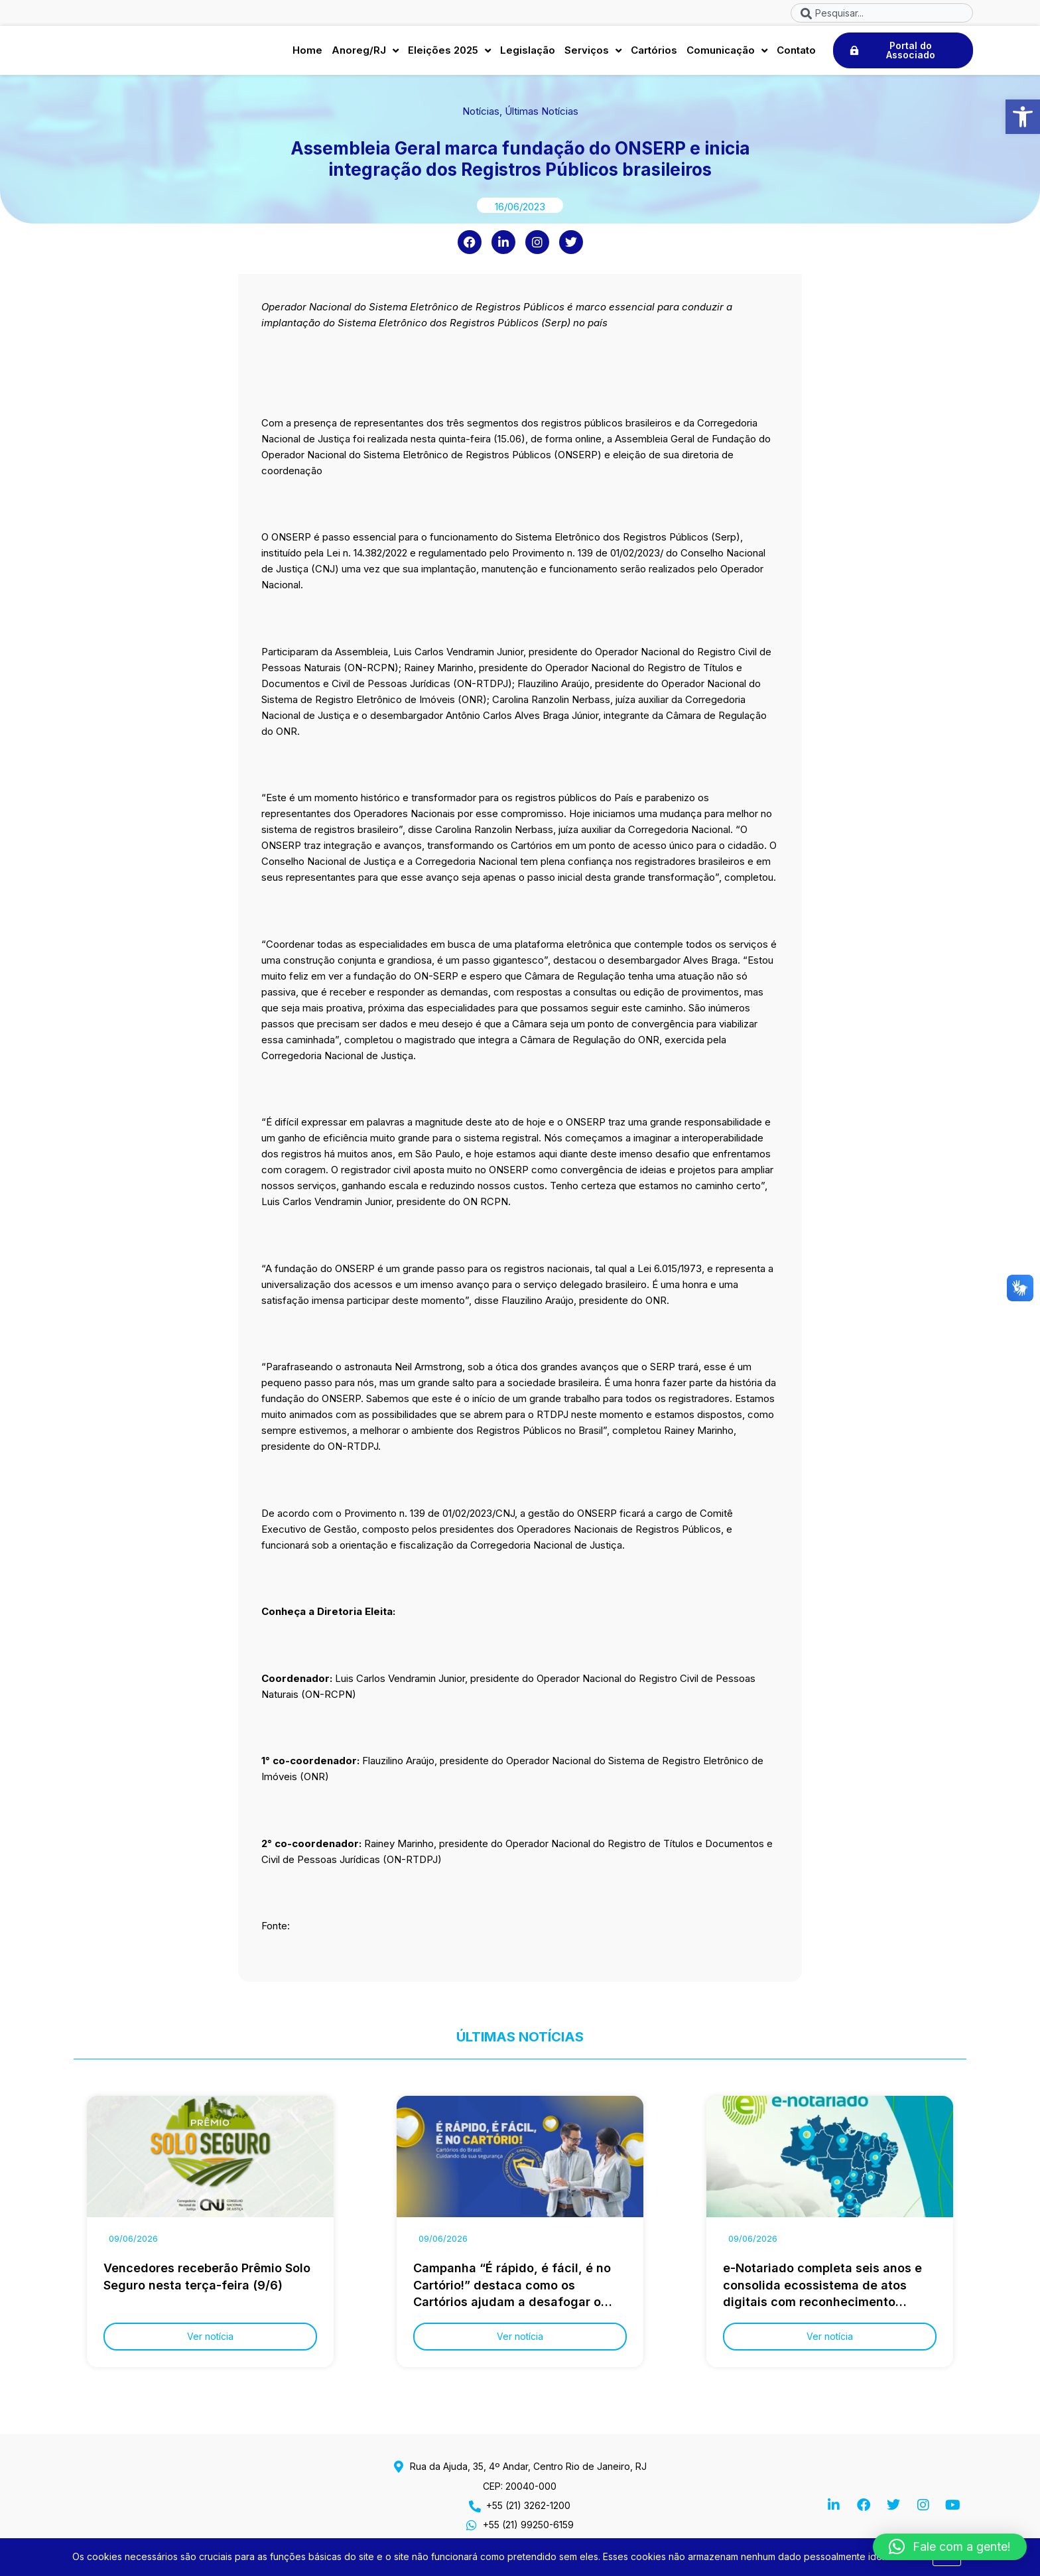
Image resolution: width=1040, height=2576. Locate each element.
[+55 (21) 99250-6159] (472, 2525)
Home (307, 53)
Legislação (527, 53)
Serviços (592, 54)
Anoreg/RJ (365, 54)
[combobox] (882, 13)
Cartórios (654, 53)
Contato (796, 53)
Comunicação (726, 54)
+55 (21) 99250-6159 (528, 2524)
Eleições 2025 (449, 54)
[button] (1023, 116)
